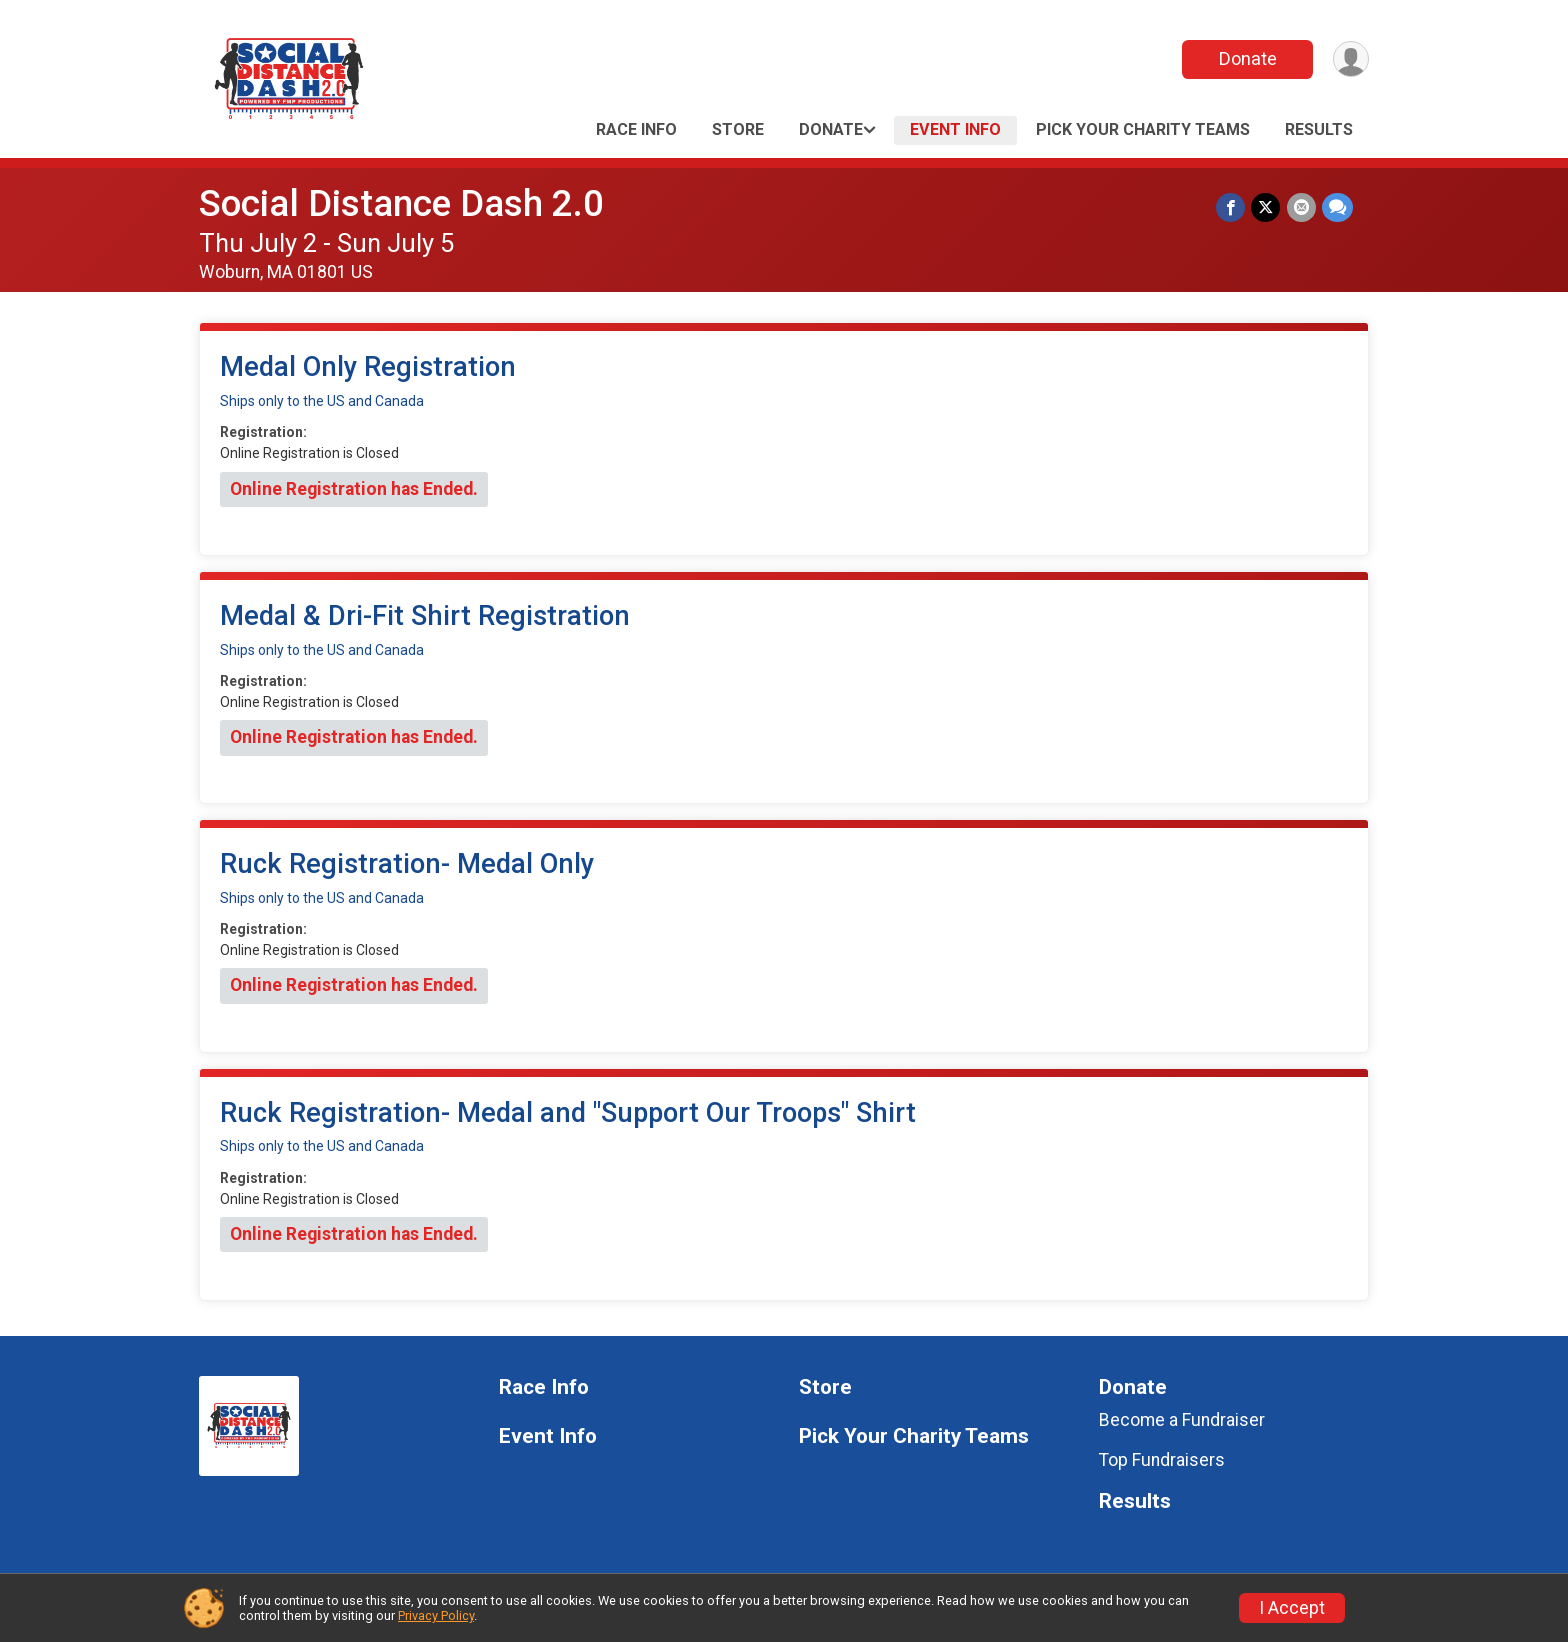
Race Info (636, 129)
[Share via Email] (1301, 207)
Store (738, 129)
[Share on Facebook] (1231, 207)
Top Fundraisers (1162, 1460)
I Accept (1292, 1608)
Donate (1247, 58)
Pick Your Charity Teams (1143, 129)
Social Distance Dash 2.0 (401, 203)
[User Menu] (1350, 59)
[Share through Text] (1337, 207)
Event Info (955, 129)
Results (1319, 129)
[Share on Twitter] (1266, 207)
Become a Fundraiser (1182, 1420)
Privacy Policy (436, 1615)
